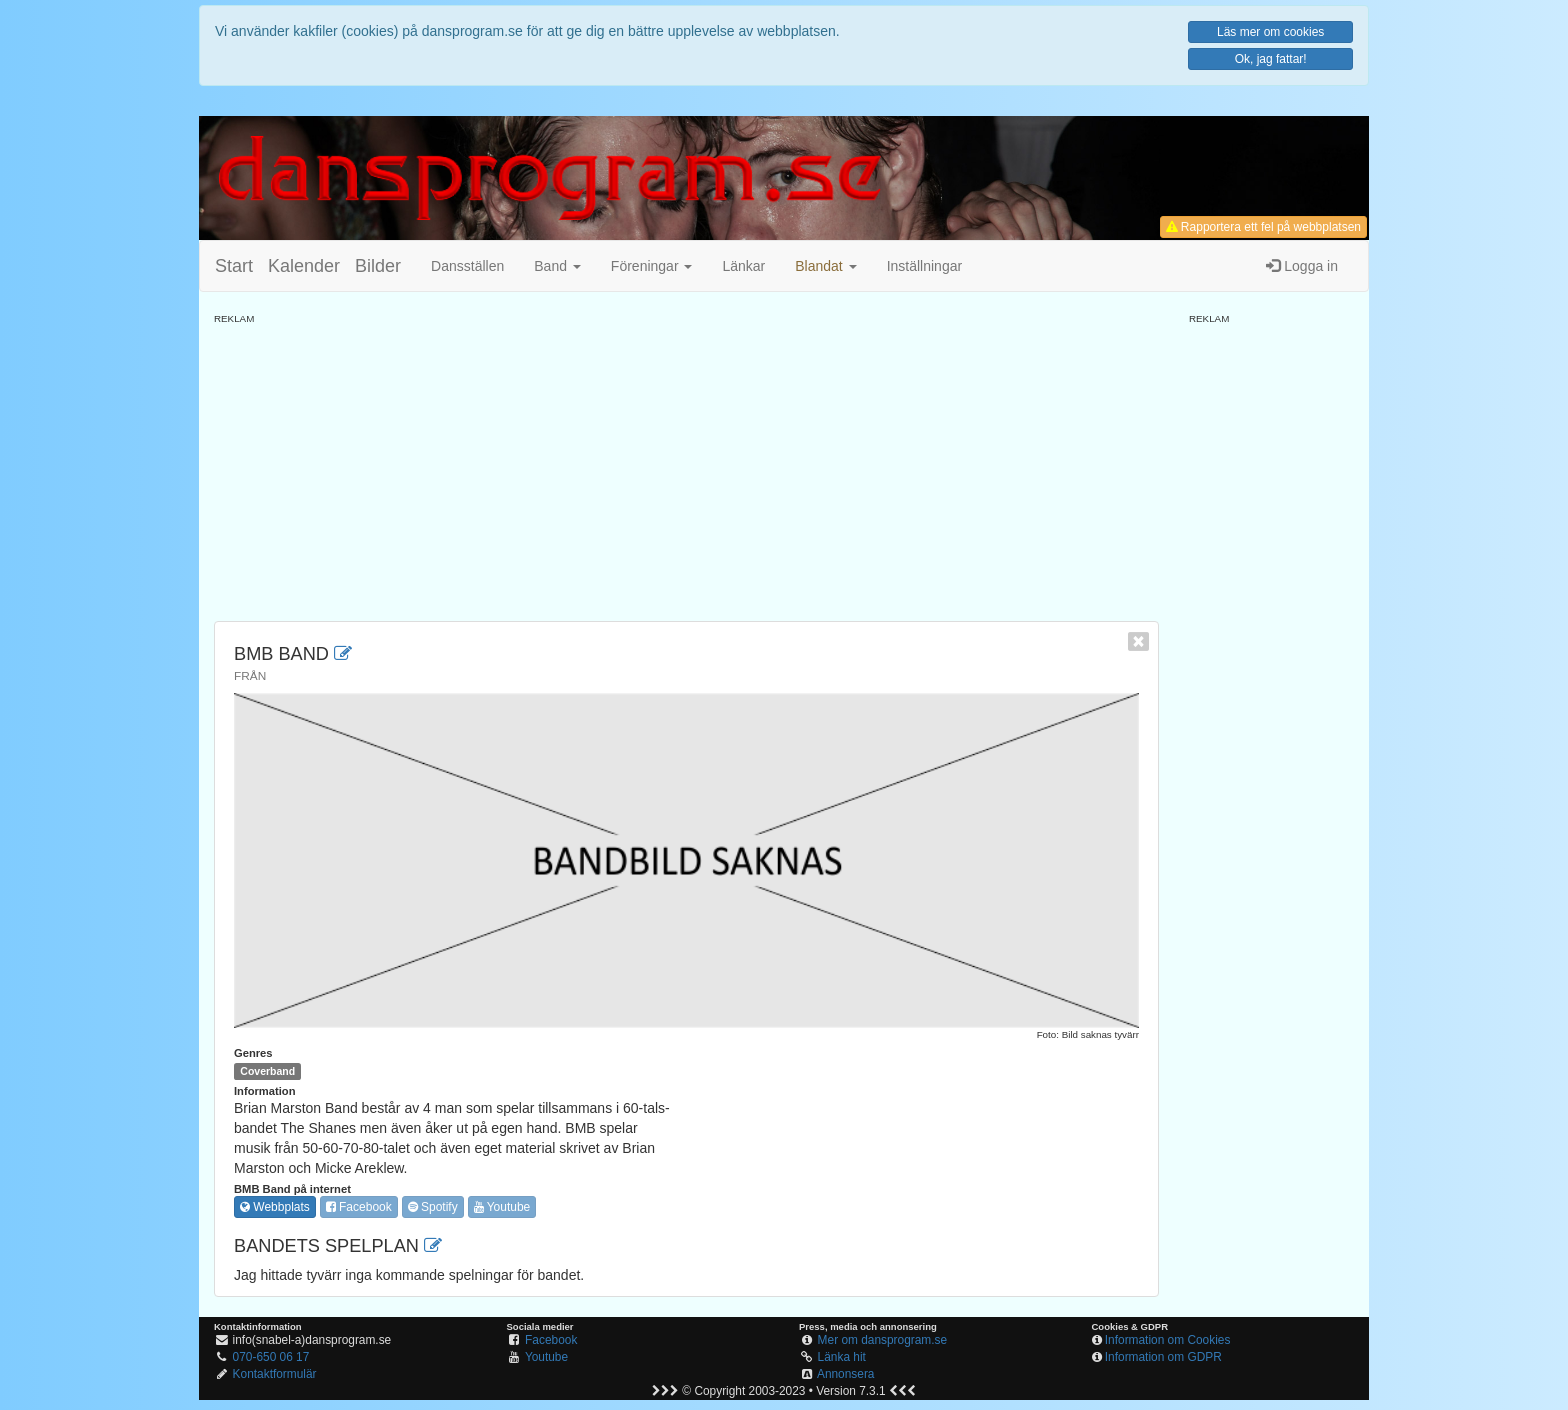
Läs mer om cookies (1270, 32)
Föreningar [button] (652, 266)
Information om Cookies (1168, 1340)
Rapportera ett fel (1263, 227)
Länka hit (842, 1357)
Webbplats (275, 1207)
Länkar (743, 266)
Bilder (378, 266)
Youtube (502, 1207)
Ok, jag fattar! (1271, 59)
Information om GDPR (1163, 1357)
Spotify (433, 1207)
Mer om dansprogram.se (883, 1340)
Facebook (359, 1207)
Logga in (1302, 266)
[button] (825, 266)
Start (234, 266)
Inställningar (925, 266)
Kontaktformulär (275, 1374)
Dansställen (467, 266)
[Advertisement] (686, 466)
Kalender (304, 266)
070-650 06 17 (271, 1357)
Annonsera (846, 1374)
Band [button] (557, 266)
